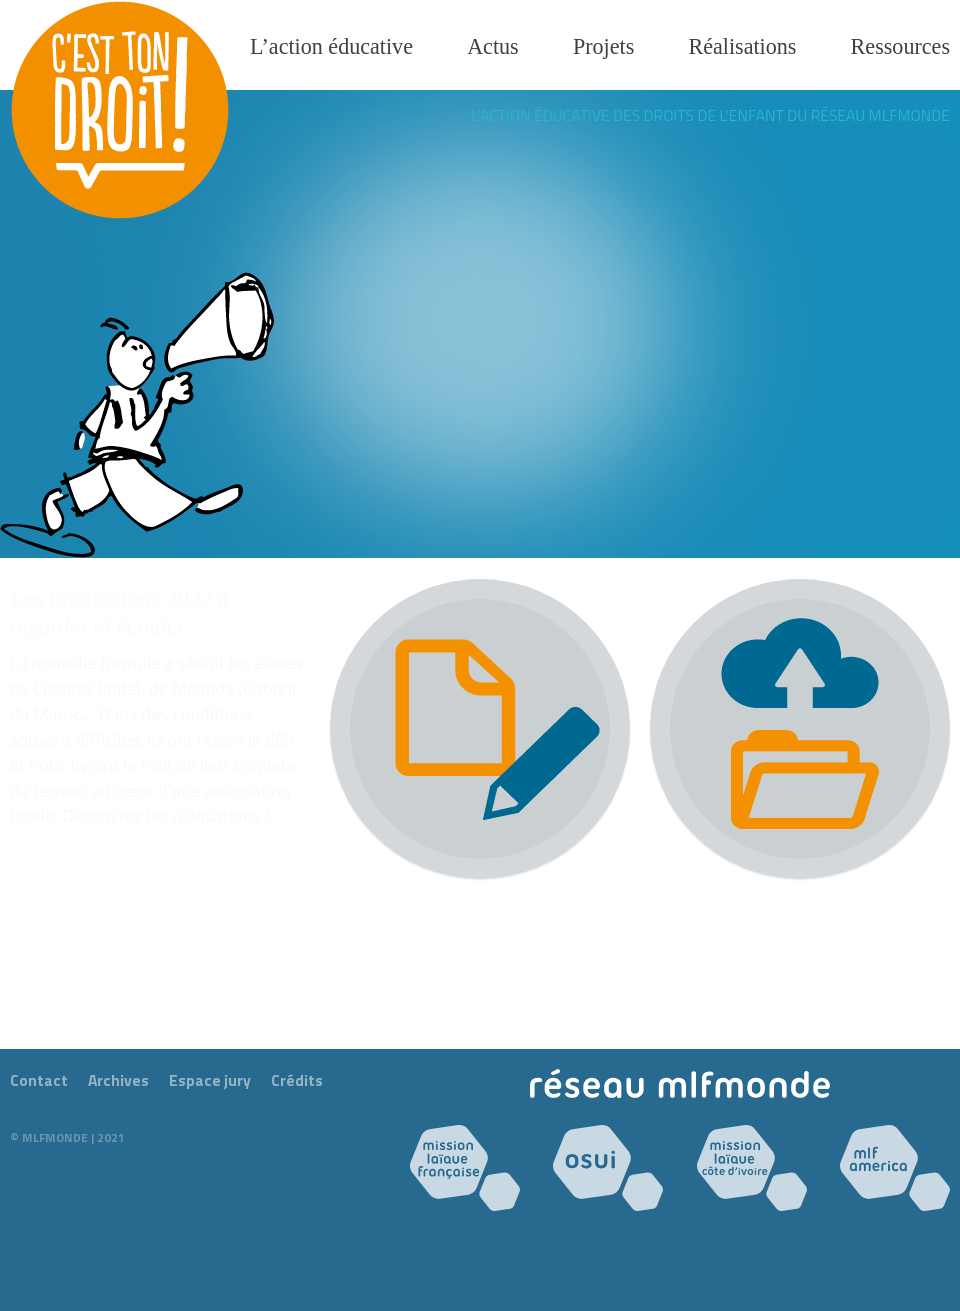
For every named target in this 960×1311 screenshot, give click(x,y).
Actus (493, 46)
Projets (603, 46)
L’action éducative (331, 46)
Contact (39, 1080)
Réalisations (742, 46)
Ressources (900, 46)
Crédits (297, 1080)
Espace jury (210, 1080)
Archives (118, 1080)
